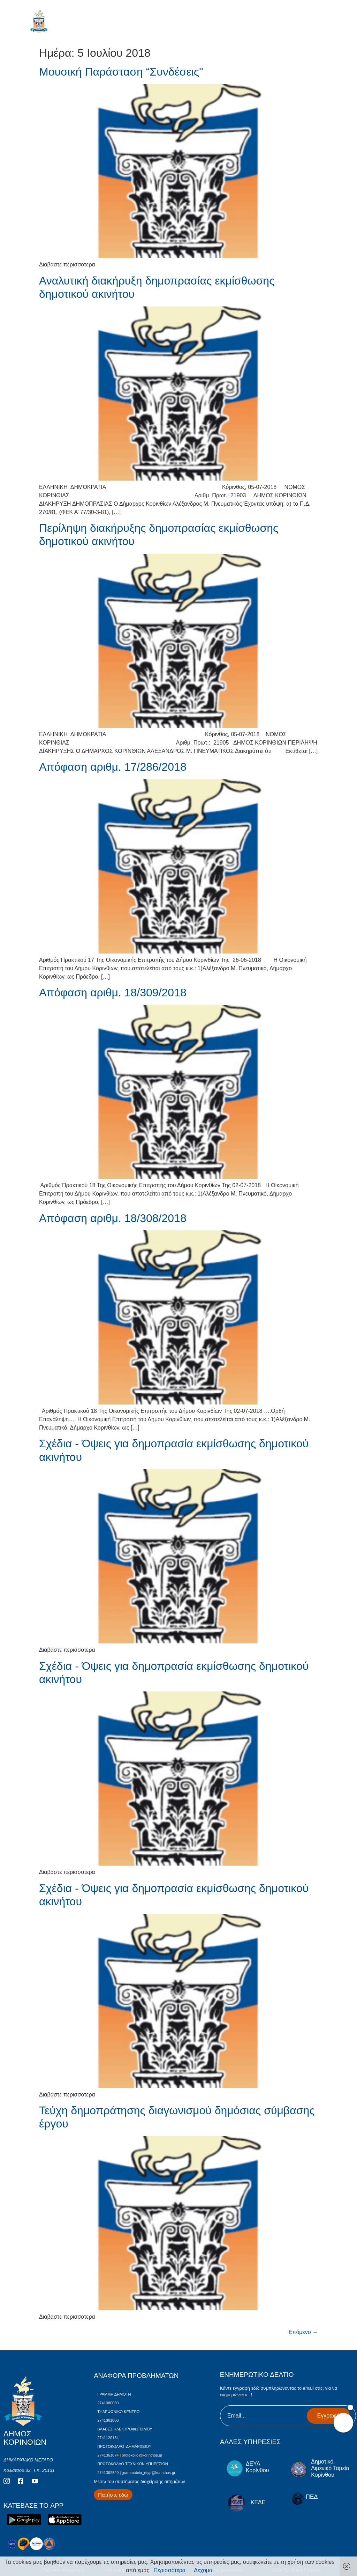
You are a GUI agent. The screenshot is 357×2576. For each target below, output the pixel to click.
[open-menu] (328, 23)
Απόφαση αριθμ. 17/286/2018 (113, 767)
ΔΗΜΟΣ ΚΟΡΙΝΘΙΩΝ (70, 23)
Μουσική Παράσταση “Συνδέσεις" (121, 71)
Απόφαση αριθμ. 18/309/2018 (113, 992)
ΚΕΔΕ (258, 2502)
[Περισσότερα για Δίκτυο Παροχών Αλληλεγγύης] (113, 2494)
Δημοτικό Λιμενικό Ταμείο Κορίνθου (330, 2468)
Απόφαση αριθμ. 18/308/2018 (113, 1218)
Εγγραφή (328, 2416)
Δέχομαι (204, 2570)
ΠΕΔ (312, 2496)
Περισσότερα (170, 2570)
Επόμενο (303, 2332)
